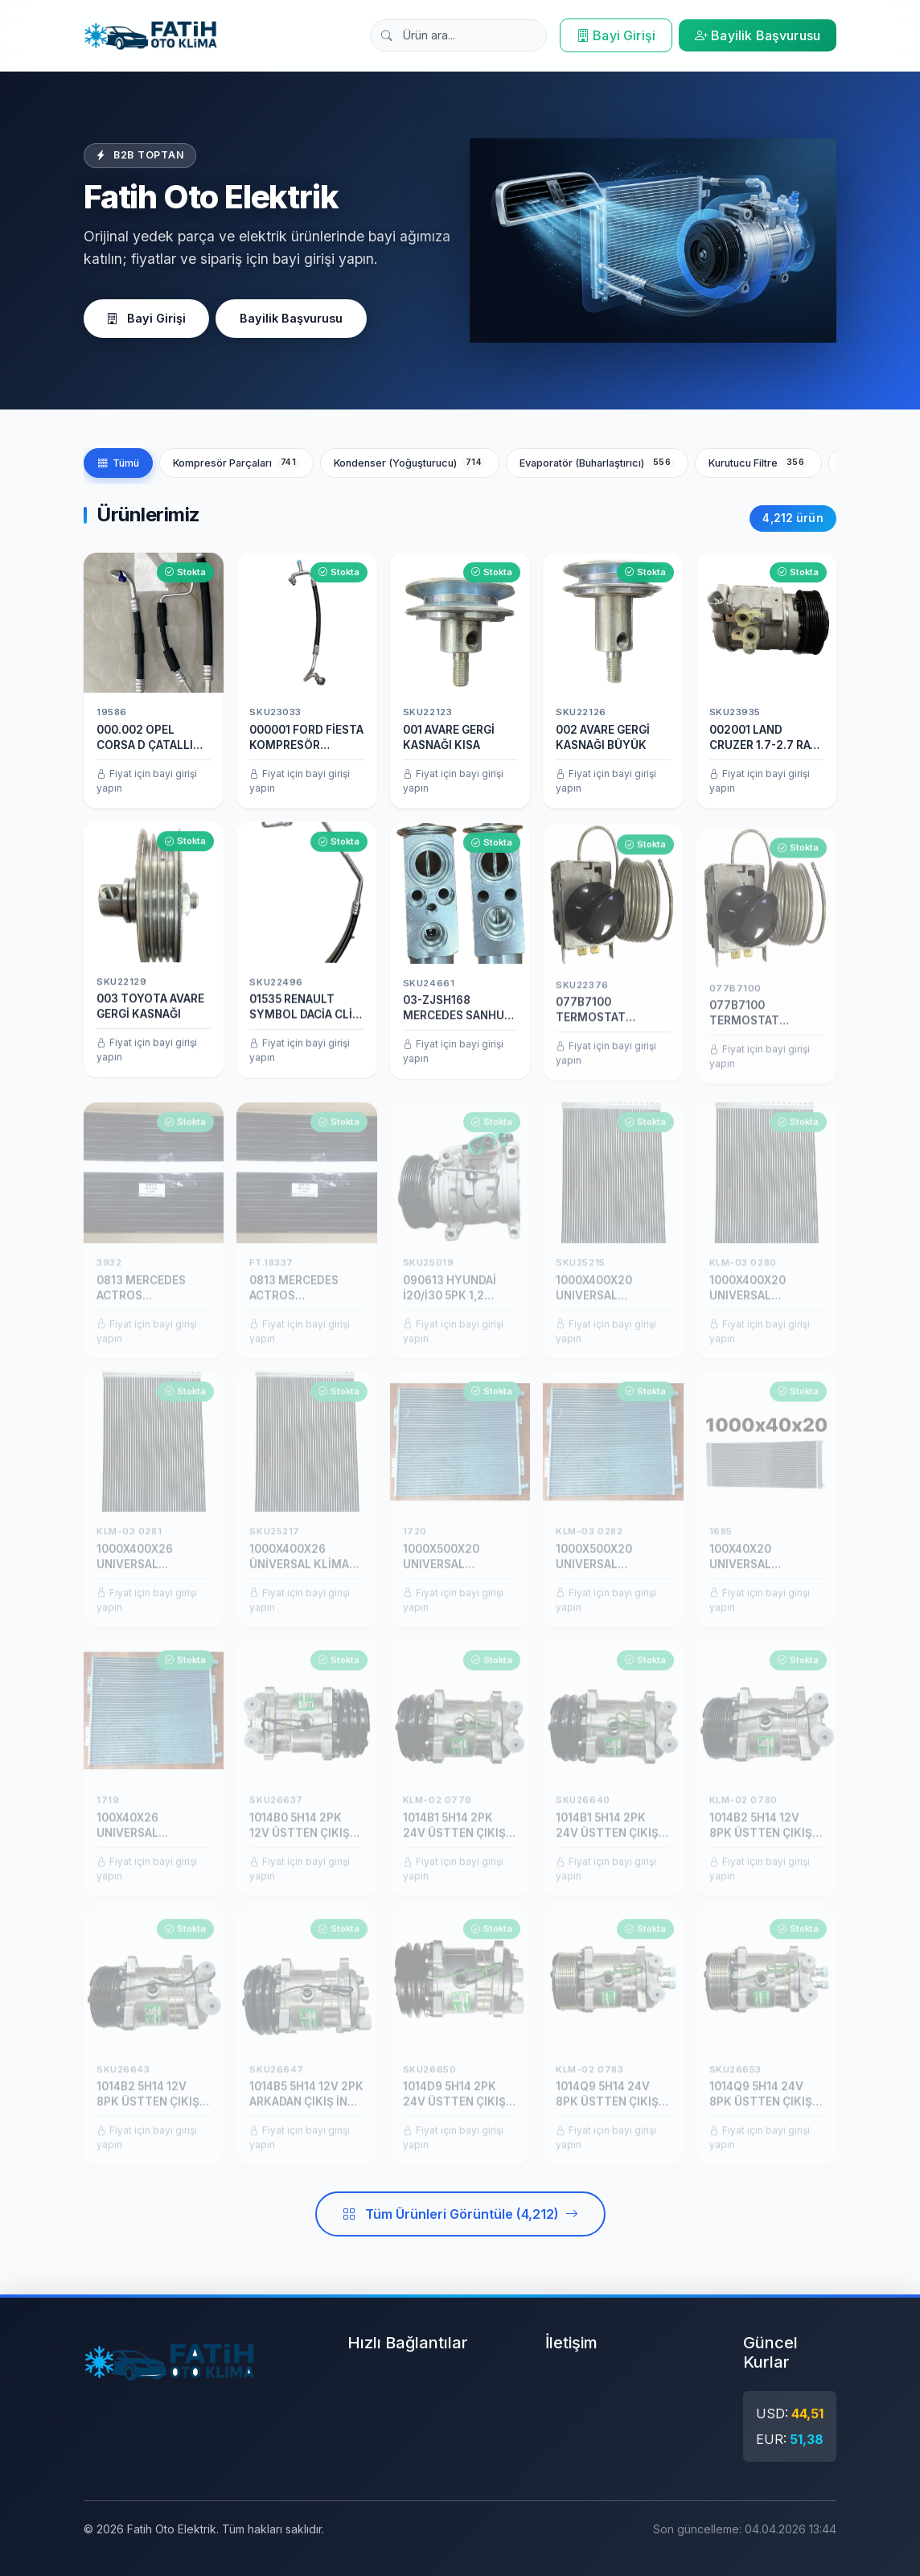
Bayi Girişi (616, 35)
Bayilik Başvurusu (757, 35)
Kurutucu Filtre (758, 463)
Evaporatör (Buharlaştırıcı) (597, 463)
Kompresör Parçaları (236, 463)
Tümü (118, 463)
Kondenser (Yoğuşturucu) (410, 463)
